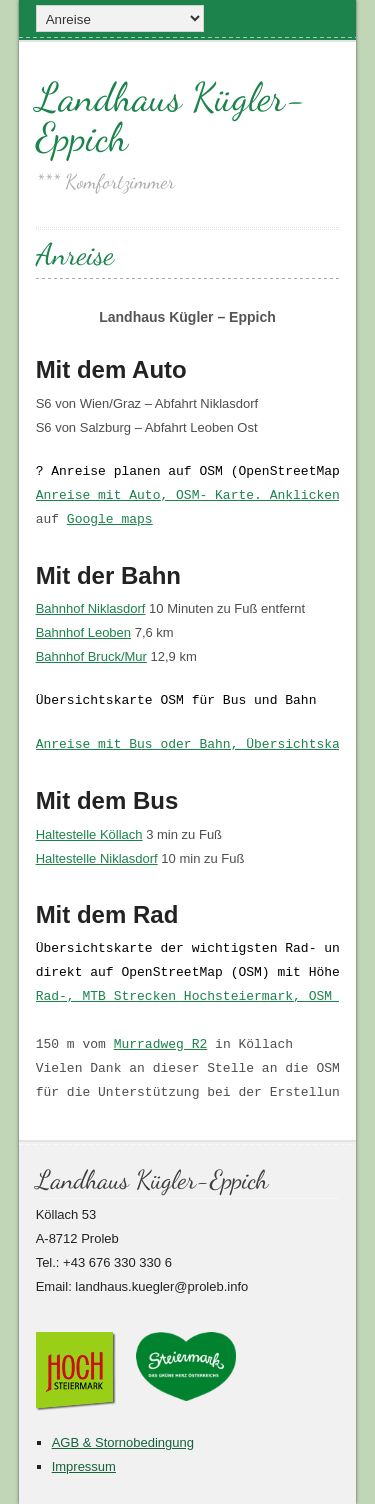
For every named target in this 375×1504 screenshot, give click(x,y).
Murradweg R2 (161, 1045)
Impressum (84, 1466)
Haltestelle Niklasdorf (97, 858)
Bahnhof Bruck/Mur (91, 656)
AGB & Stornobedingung (123, 1442)
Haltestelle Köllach (89, 834)
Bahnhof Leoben (83, 632)
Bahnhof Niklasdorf (91, 608)
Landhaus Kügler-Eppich (171, 117)
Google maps (110, 520)
